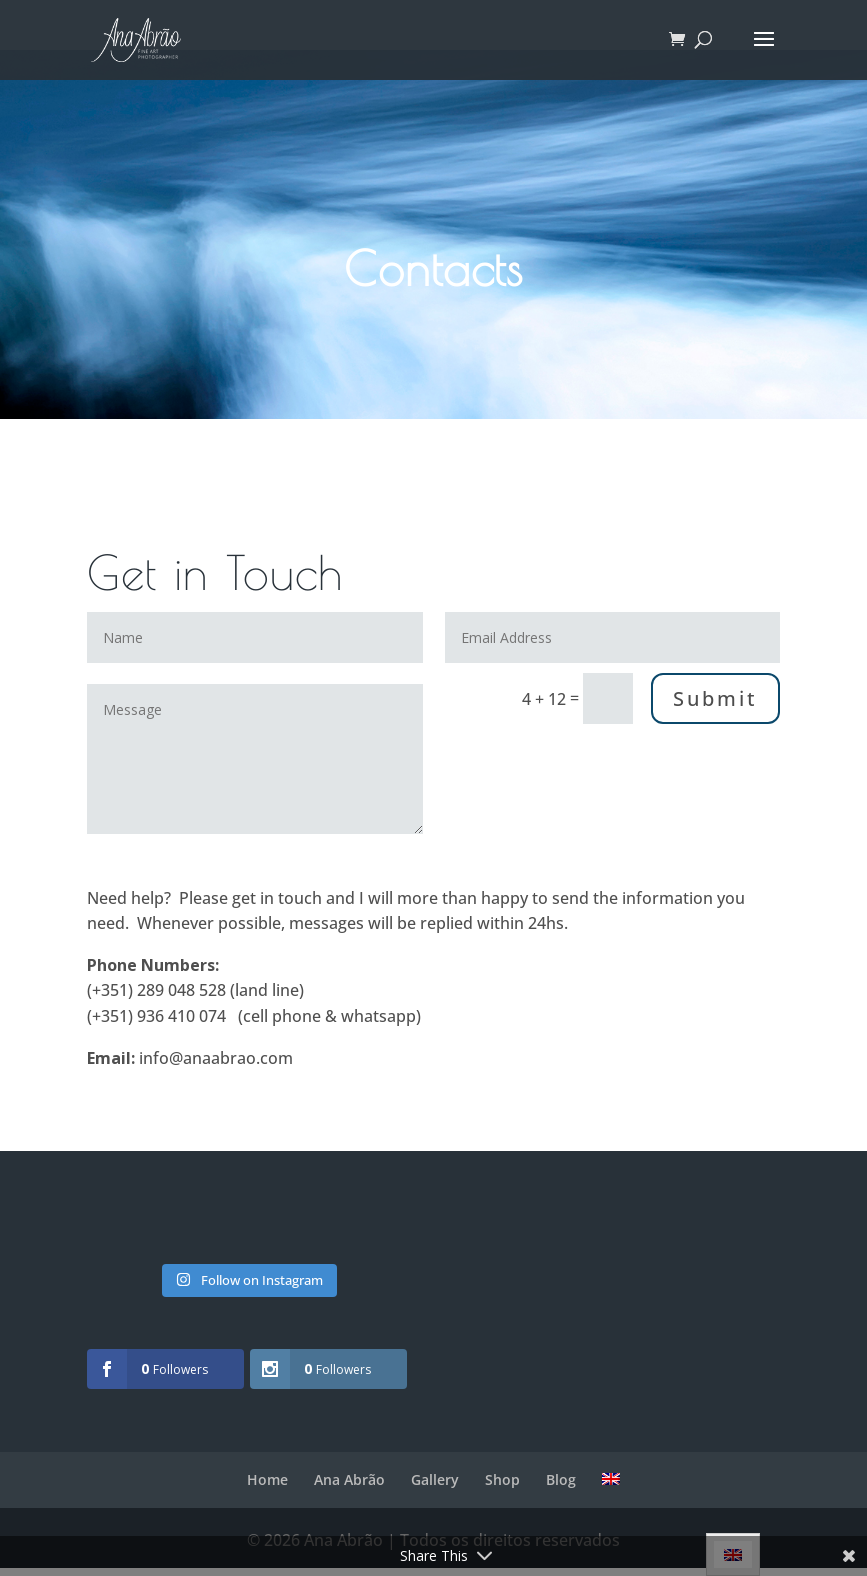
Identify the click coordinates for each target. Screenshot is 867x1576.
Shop (502, 1479)
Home (267, 1479)
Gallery (435, 1479)
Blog (561, 1479)
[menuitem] (611, 1479)
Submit (715, 698)
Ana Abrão (349, 1479)
